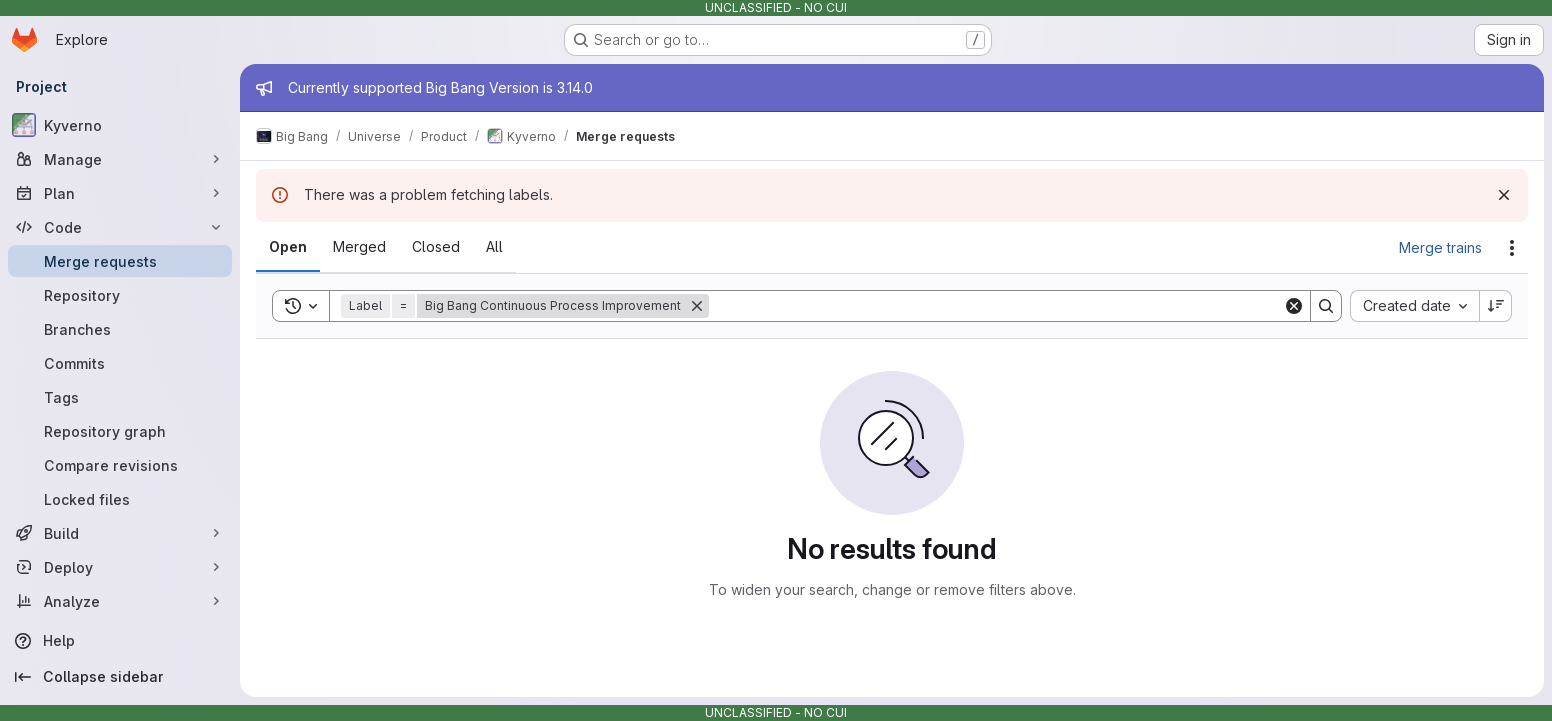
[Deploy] (120, 567)
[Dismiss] (1504, 195)
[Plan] (120, 193)
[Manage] (120, 159)
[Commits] (120, 363)
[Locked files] (120, 499)
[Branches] (120, 329)
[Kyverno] (120, 125)
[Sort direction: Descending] (1496, 306)
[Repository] (120, 295)
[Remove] (697, 306)
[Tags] (120, 397)
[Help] (120, 641)
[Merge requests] (120, 261)
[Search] (996, 306)
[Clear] (1294, 306)
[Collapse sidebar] (120, 677)
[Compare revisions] (120, 465)
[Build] (120, 533)
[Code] (120, 227)
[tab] (288, 247)
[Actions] (1512, 248)
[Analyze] (120, 601)
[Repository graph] (120, 431)
